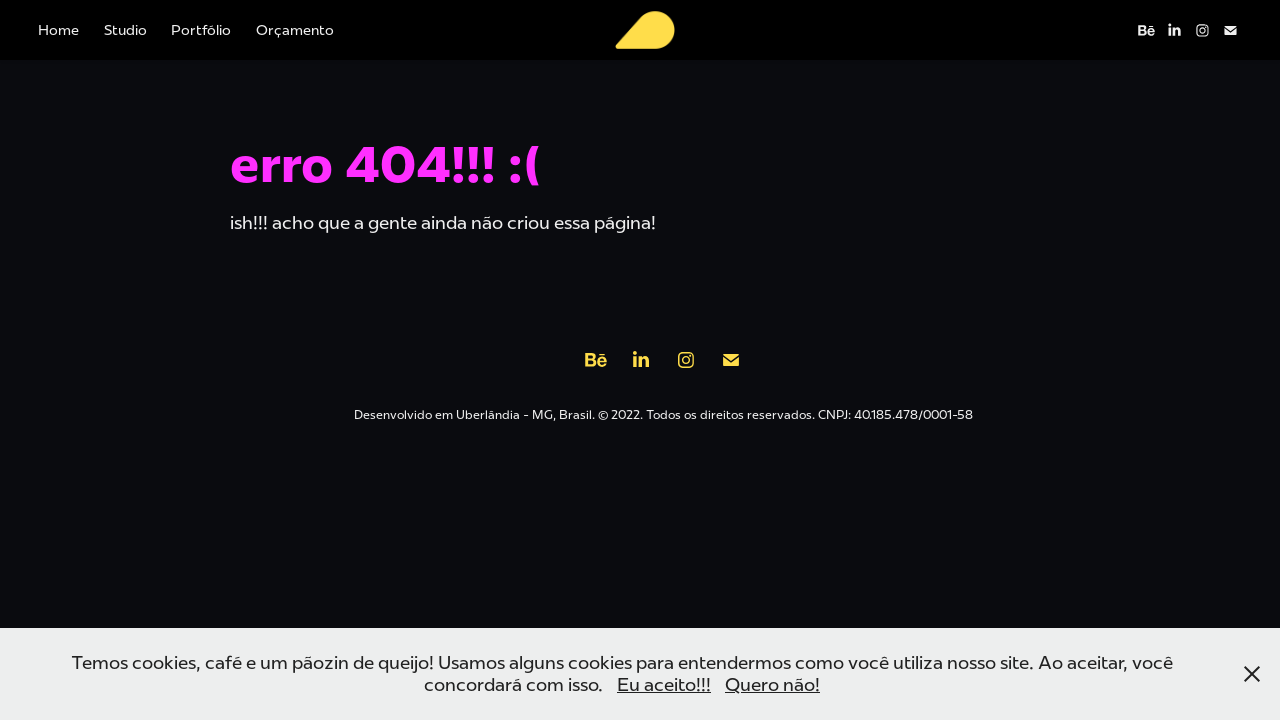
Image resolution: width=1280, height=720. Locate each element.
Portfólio (201, 30)
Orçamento (295, 30)
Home (58, 30)
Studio (125, 30)
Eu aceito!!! (664, 685)
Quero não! (772, 685)
